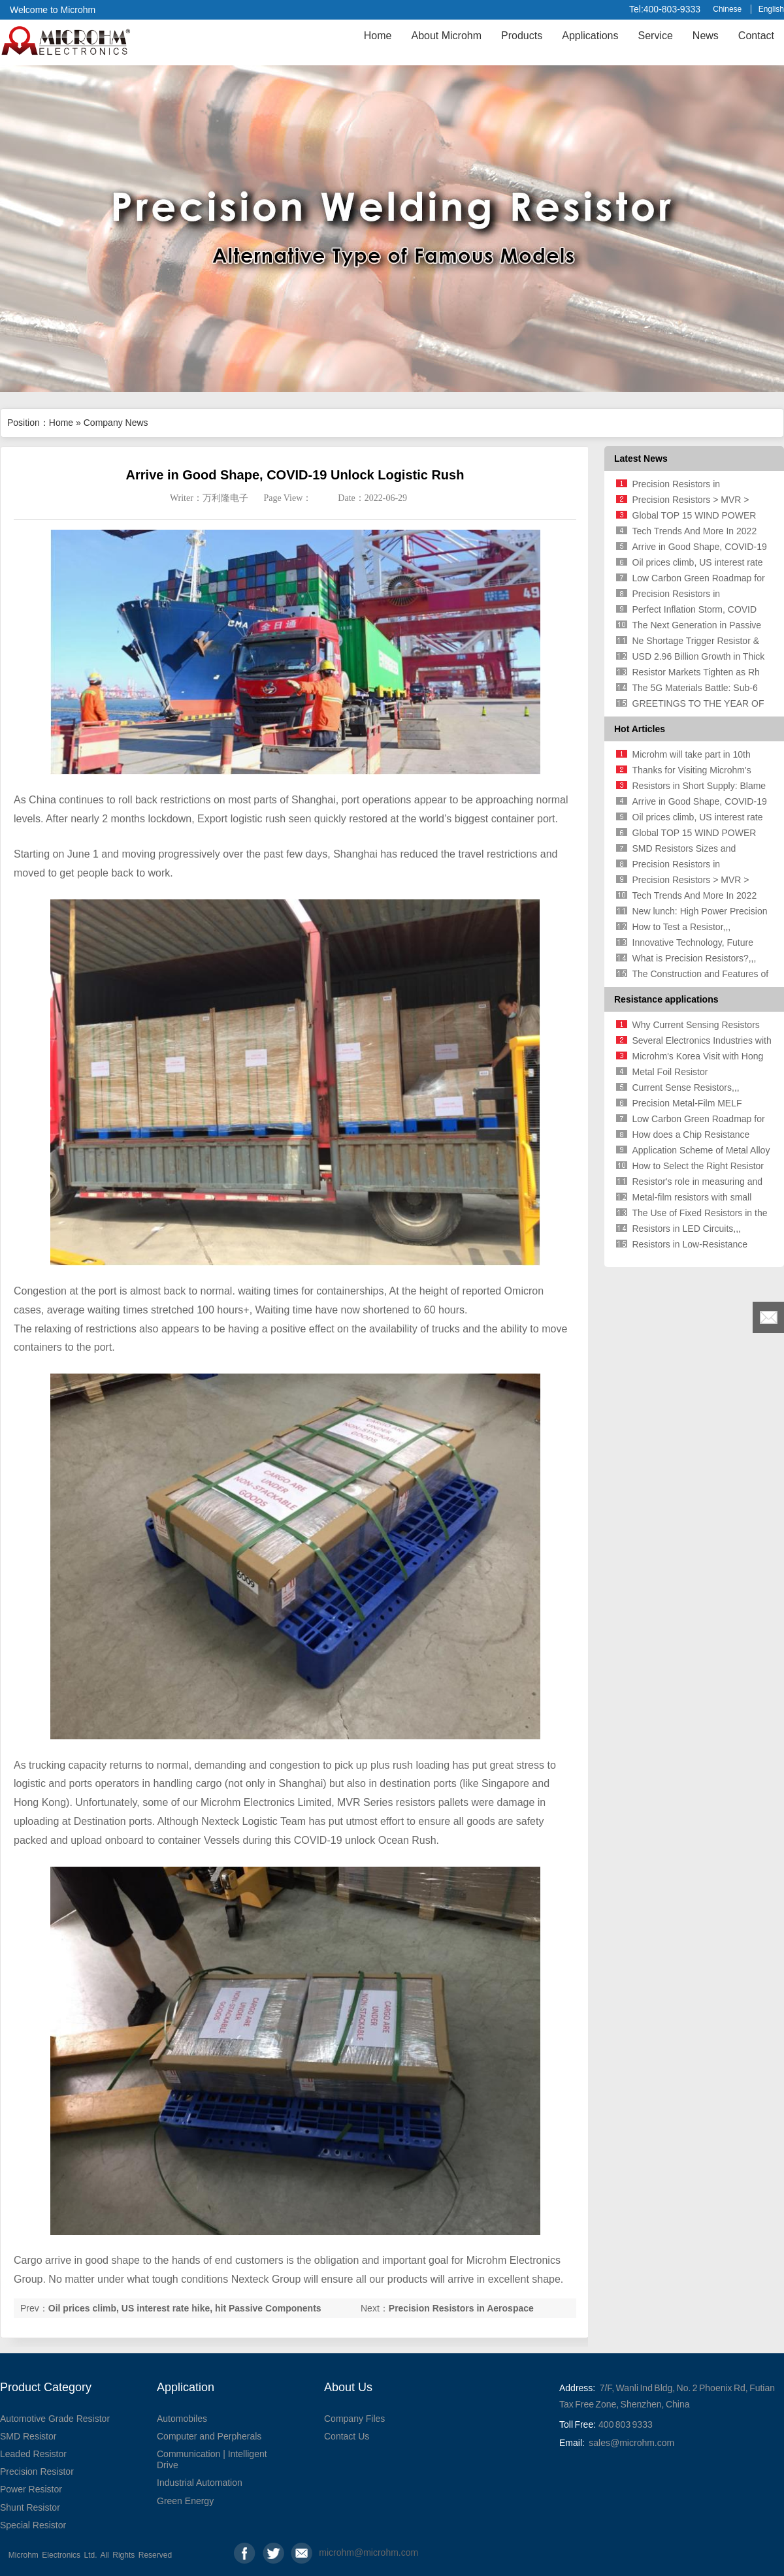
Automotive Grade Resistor (55, 2418)
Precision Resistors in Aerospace (461, 2308)
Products (521, 35)
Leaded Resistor (33, 2454)
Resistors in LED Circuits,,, (686, 1228)
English (771, 9)
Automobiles (182, 2418)
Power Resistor (31, 2489)
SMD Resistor (28, 2436)
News (706, 35)
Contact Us (346, 2436)
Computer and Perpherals (209, 2436)
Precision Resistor (37, 2471)
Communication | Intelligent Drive (212, 2459)
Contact (756, 35)
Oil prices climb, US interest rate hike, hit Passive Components (184, 2308)
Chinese (727, 9)
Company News (116, 422)
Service (655, 35)
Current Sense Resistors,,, (686, 1087)
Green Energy (185, 2501)
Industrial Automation (199, 2482)
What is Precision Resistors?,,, (694, 958)
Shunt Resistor (30, 2507)
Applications (590, 35)
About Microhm (446, 35)
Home (378, 35)
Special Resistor (33, 2525)
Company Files (354, 2418)
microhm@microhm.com (329, 2552)
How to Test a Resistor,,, (681, 927)
